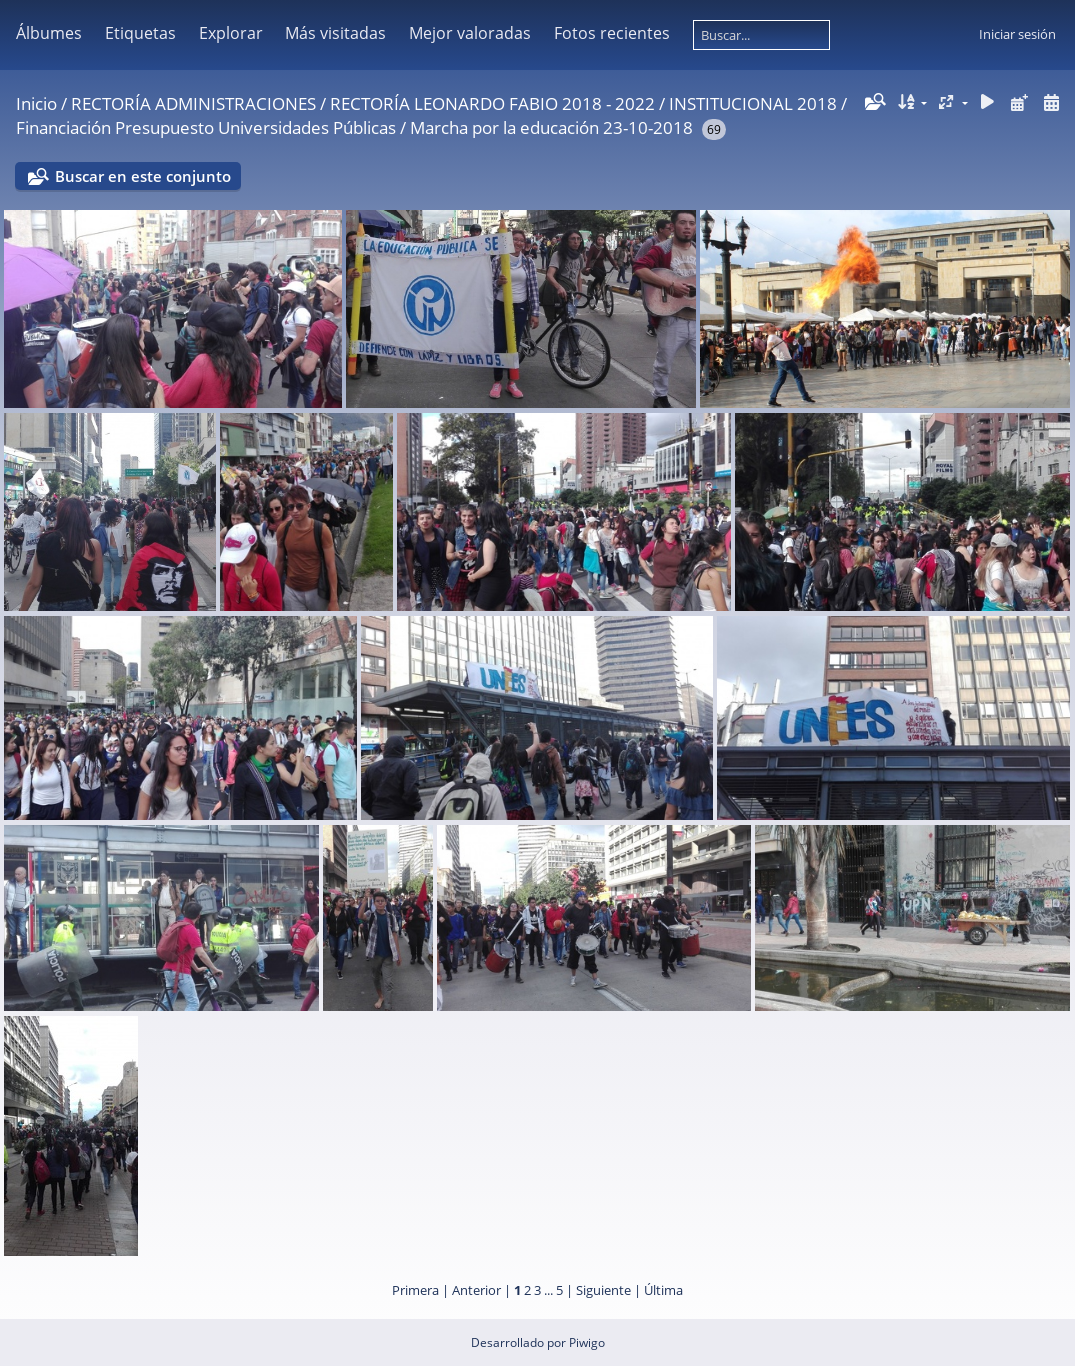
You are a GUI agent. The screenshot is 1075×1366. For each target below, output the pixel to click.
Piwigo (587, 1342)
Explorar (231, 33)
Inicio (36, 103)
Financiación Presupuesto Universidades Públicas (206, 127)
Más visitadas (335, 33)
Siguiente (603, 1290)
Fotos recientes (612, 33)
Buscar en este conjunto (143, 176)
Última (663, 1290)
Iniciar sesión (1017, 34)
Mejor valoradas (470, 33)
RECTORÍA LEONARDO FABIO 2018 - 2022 (492, 103)
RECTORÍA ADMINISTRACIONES (193, 103)
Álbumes (49, 33)
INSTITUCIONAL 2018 (753, 103)
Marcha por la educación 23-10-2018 (551, 127)
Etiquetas (140, 33)
